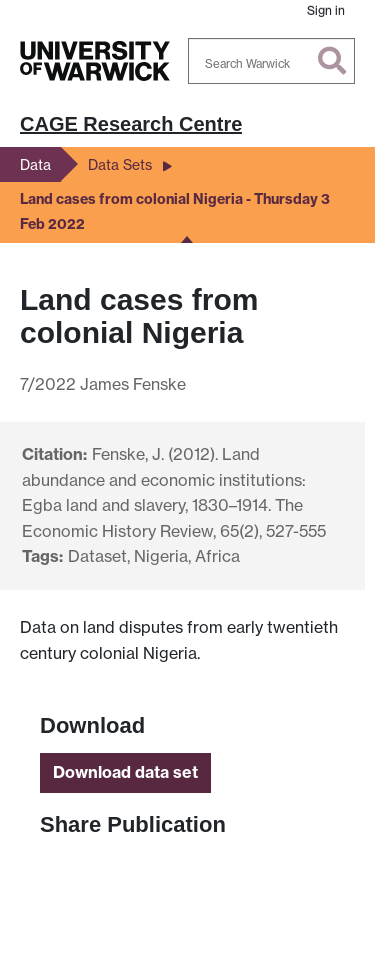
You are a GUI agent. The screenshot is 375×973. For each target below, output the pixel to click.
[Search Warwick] (272, 61)
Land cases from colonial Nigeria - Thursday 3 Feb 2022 (175, 212)
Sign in (326, 10)
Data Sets (120, 164)
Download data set (125, 772)
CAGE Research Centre (131, 124)
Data (35, 164)
